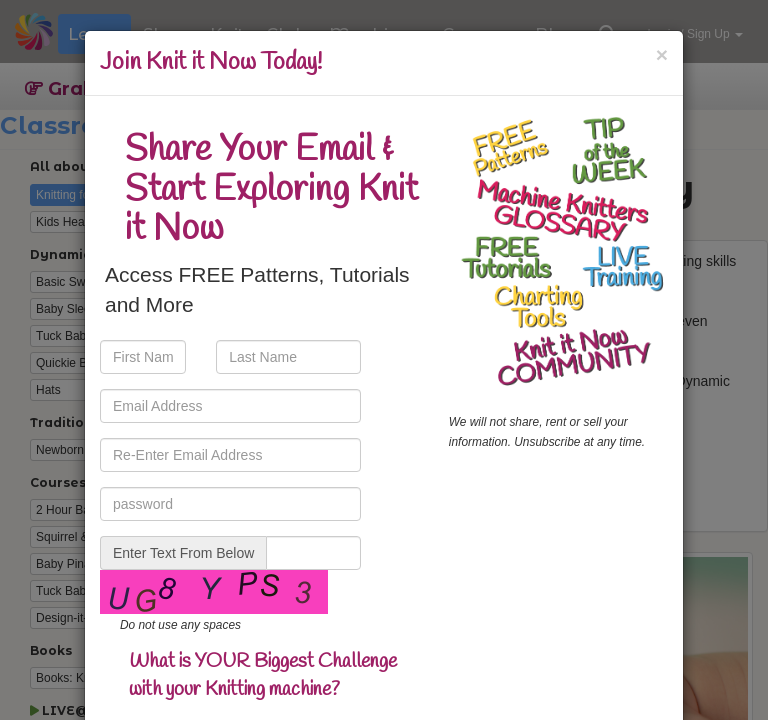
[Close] (662, 54)
